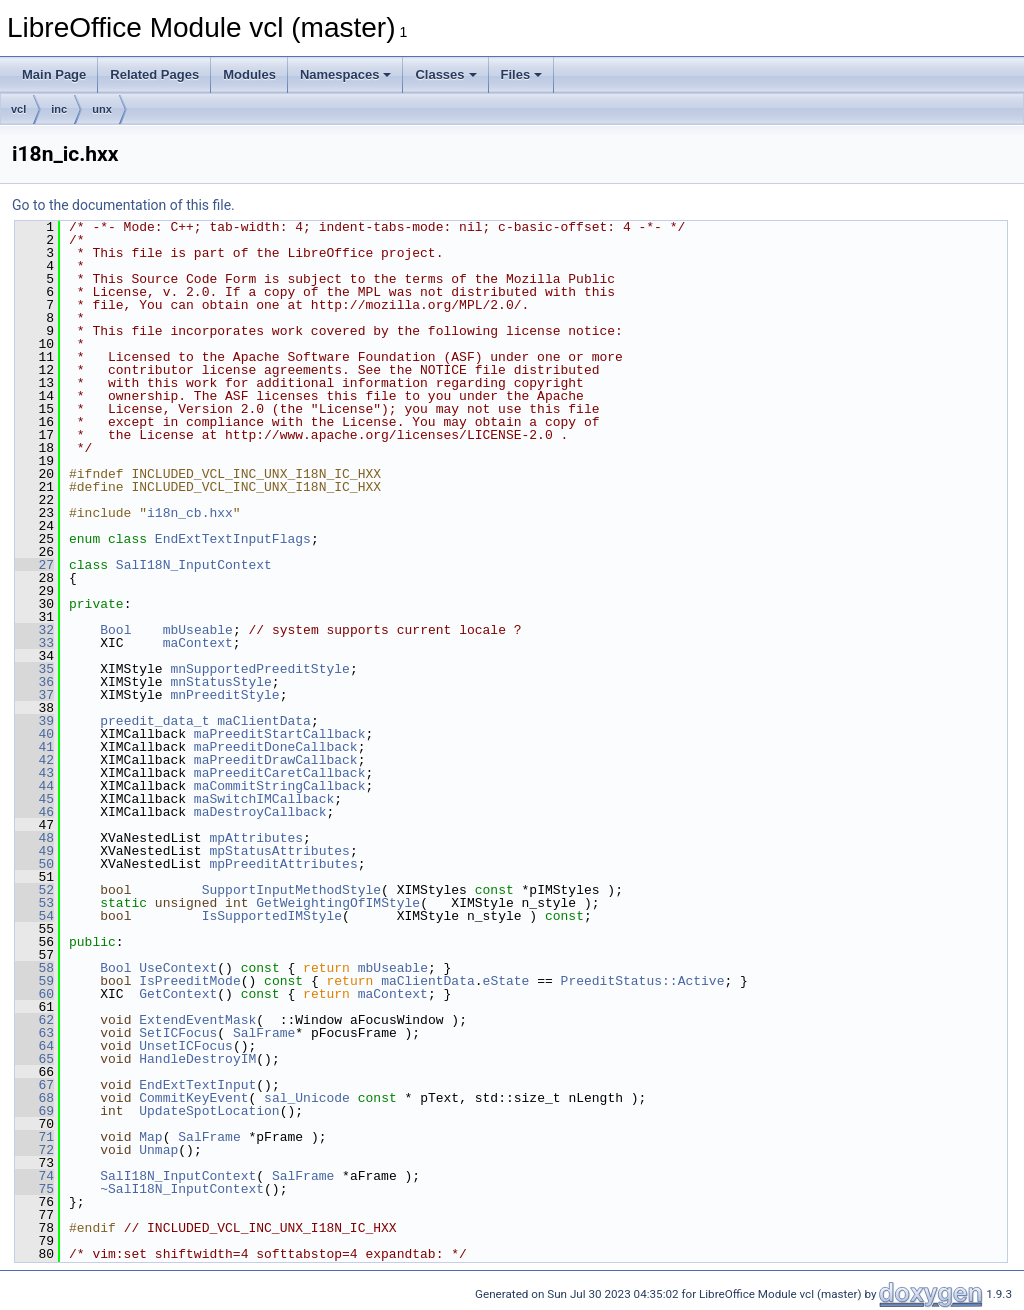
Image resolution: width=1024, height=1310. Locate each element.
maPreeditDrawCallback (276, 760)
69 (34, 1111)
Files (522, 74)
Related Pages (154, 74)
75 (34, 1189)
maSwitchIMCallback (264, 799)
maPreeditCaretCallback (280, 773)
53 (34, 903)
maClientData (264, 721)
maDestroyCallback (260, 812)
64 (34, 1046)
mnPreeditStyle (224, 695)
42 (34, 760)
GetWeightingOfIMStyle (338, 903)
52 (34, 890)
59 (34, 981)
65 (34, 1059)
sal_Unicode (307, 1098)
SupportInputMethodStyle (291, 890)
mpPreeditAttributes (283, 864)
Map (150, 1137)
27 (34, 565)
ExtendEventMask (197, 1020)
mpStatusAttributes (279, 851)
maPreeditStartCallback (280, 734)
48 (34, 838)
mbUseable (198, 630)
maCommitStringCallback (280, 786)
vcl (18, 109)
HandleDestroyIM (197, 1059)
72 (34, 1150)
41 (34, 747)
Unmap (158, 1150)
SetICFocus (178, 1033)
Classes (445, 74)
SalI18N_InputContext (194, 565)
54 (34, 916)
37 (34, 695)
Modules (249, 74)
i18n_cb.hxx (190, 513)
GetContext (178, 994)
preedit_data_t (154, 721)
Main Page (54, 74)
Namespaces (346, 74)
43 (34, 773)
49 (34, 851)
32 (34, 630)
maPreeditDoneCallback (276, 747)
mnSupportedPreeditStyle (259, 669)
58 (34, 968)
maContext (198, 643)
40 (34, 734)
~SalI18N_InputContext (182, 1189)
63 (34, 1033)
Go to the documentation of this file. (123, 205)
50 (34, 864)
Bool (115, 630)
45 (34, 799)
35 (34, 669)
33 (34, 643)
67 (34, 1085)
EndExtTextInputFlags (233, 539)
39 (34, 721)
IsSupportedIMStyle (272, 916)
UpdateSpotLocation (209, 1111)
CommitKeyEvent (193, 1098)
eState (506, 981)
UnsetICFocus (186, 1046)
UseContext (178, 968)
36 (34, 682)
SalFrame (264, 1033)
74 (34, 1176)
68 (34, 1098)
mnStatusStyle (220, 682)
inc (59, 109)
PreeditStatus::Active (643, 981)
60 (34, 994)
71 (34, 1137)
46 (34, 812)
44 (34, 786)
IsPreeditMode (189, 981)
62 (34, 1020)
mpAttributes (256, 838)
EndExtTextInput (197, 1085)
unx (102, 109)
